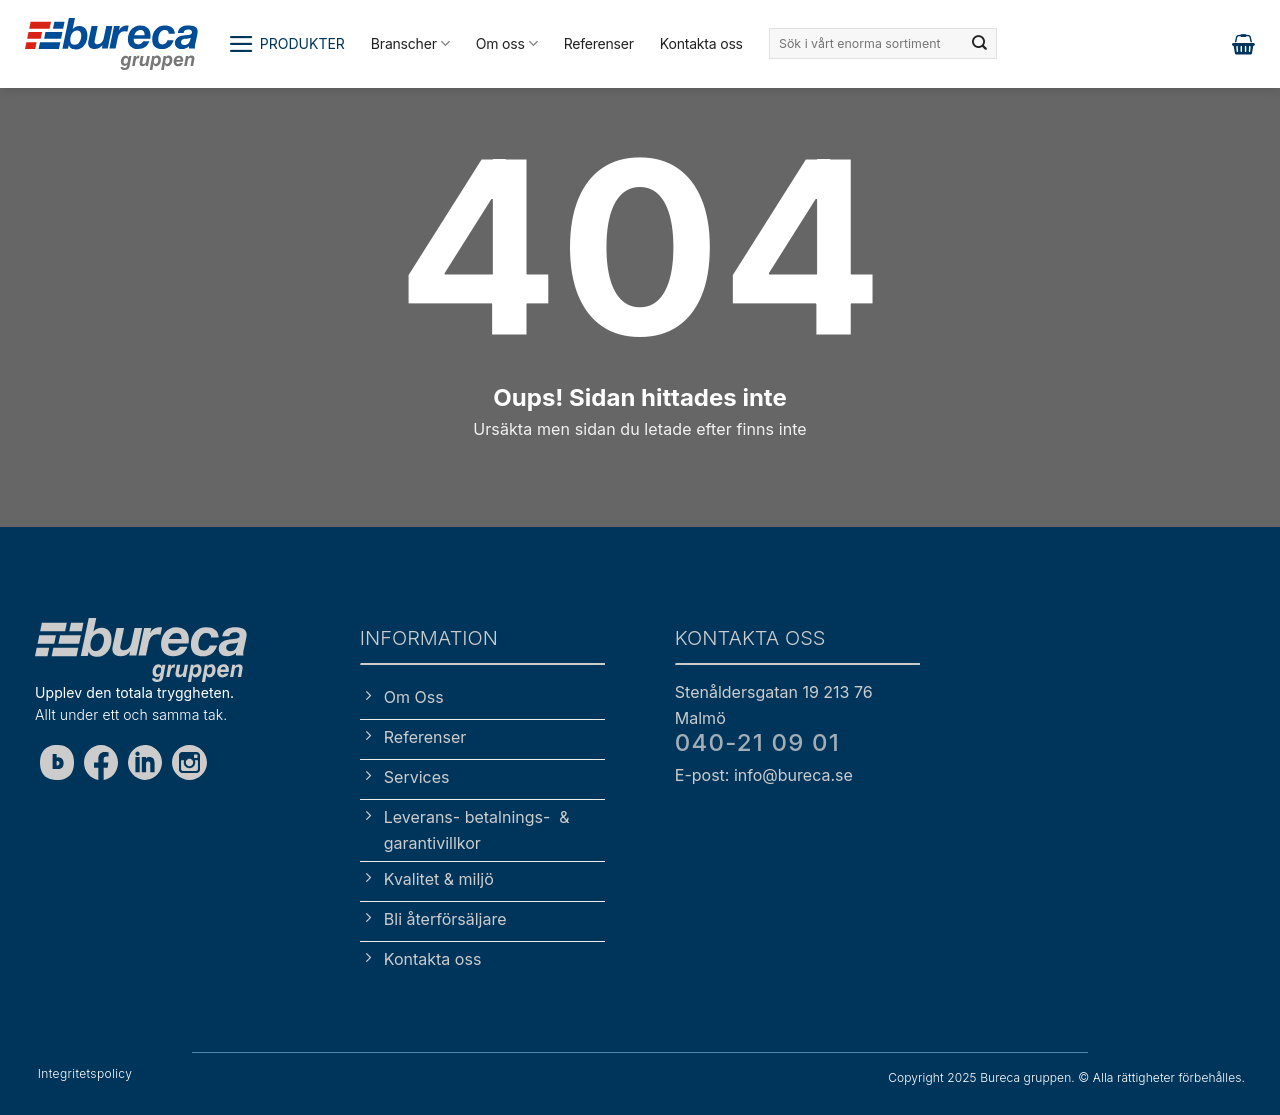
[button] (286, 44)
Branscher (410, 43)
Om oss (507, 43)
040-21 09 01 (757, 742)
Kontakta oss (701, 43)
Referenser (599, 43)
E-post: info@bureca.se (764, 775)
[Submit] (980, 44)
